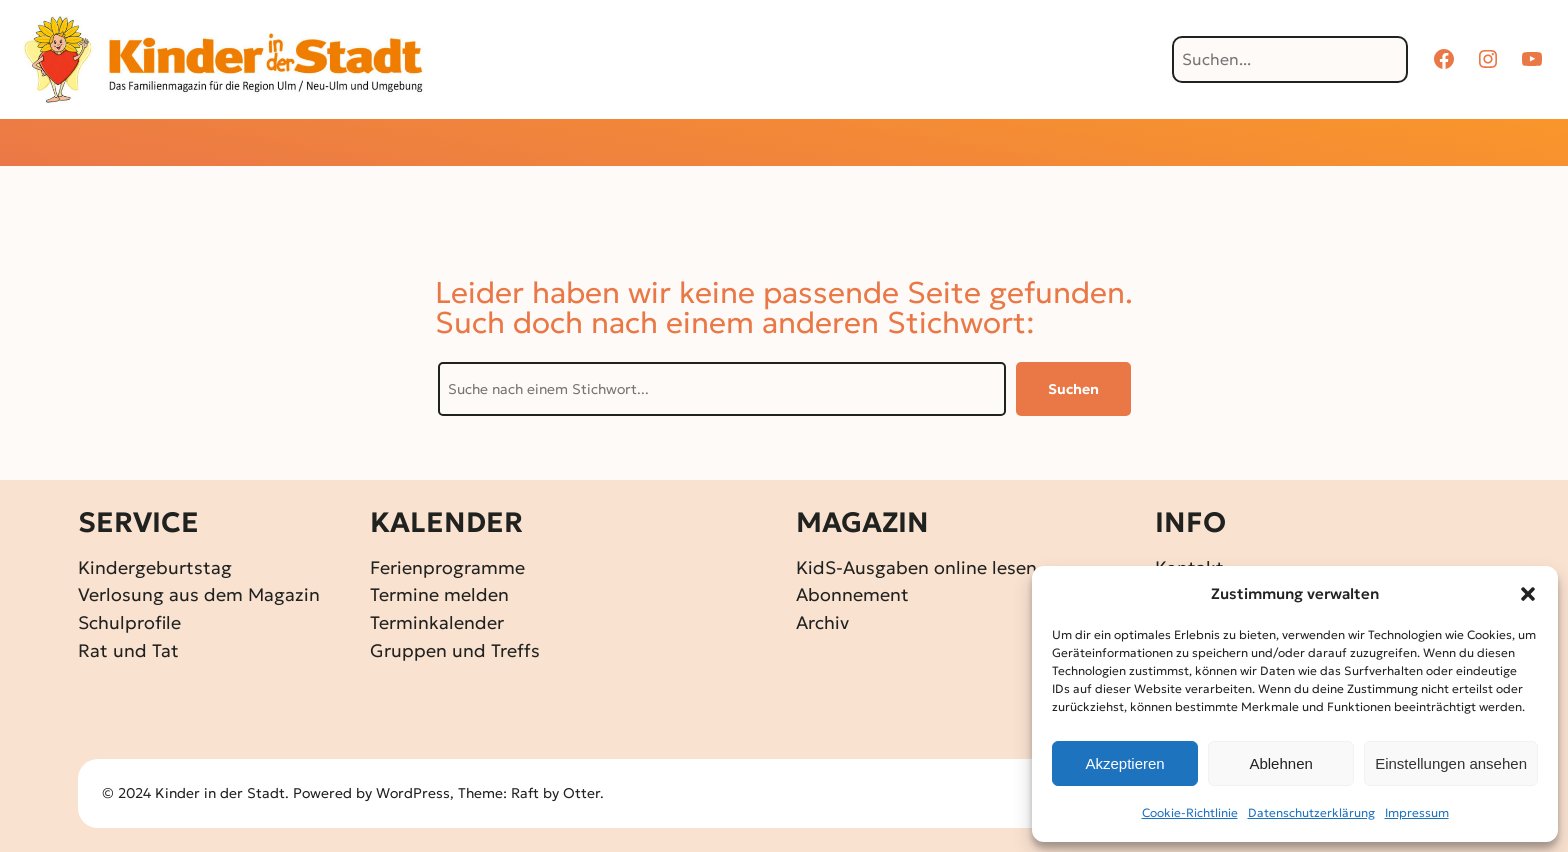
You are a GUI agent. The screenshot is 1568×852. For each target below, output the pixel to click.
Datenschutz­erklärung (1311, 812)
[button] (1528, 594)
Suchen (1073, 389)
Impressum (1417, 812)
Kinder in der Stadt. (222, 793)
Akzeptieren (1124, 763)
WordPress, (417, 793)
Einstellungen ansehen (1451, 763)
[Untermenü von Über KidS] (1069, 144)
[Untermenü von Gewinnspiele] (749, 144)
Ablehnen (1280, 763)
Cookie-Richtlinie (1190, 812)
